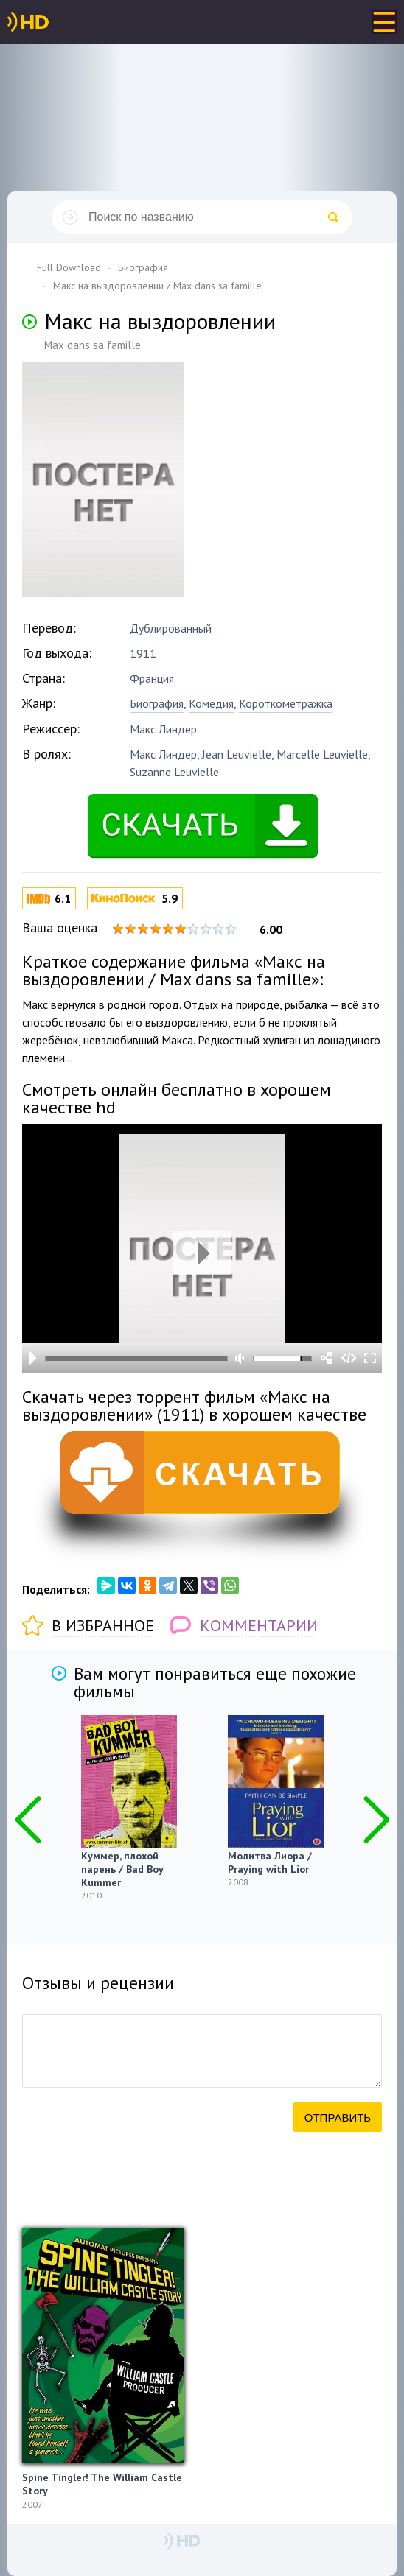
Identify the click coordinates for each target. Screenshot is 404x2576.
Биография (157, 703)
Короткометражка (285, 703)
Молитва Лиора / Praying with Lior (270, 1862)
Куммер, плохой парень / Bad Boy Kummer (122, 1869)
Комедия (211, 703)
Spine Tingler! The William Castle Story (102, 2484)
